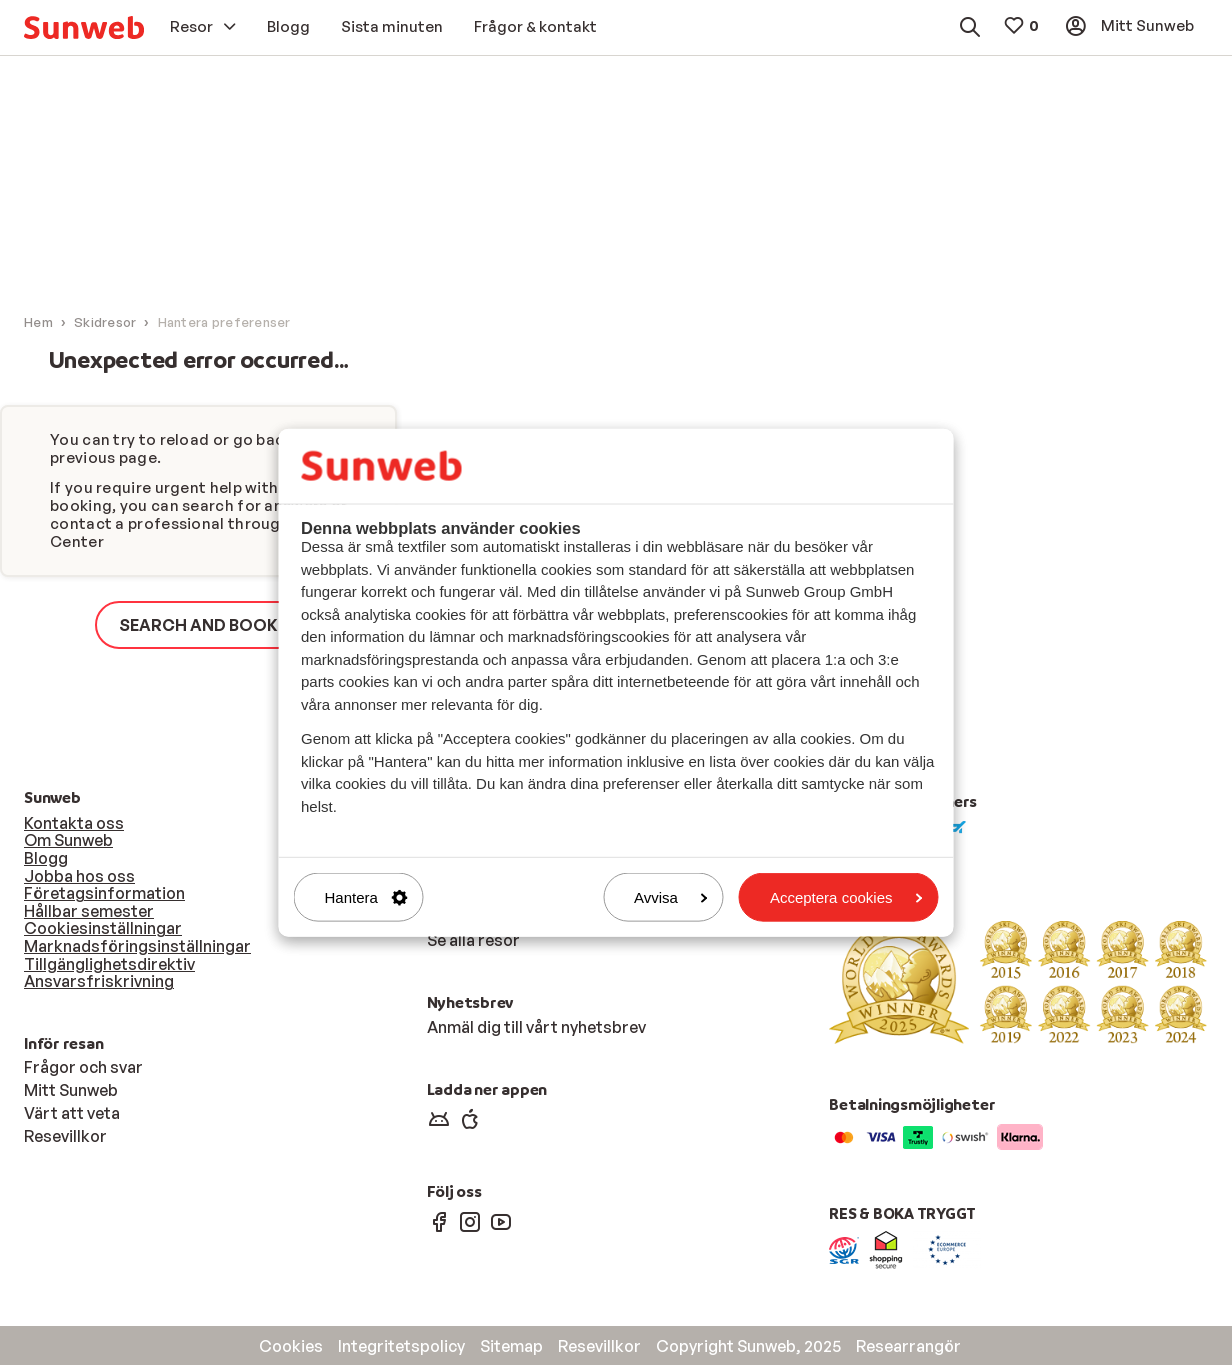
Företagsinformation (104, 893)
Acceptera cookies (846, 897)
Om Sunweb (68, 840)
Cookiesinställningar (103, 928)
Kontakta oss (74, 823)
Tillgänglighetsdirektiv (109, 964)
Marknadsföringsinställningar (137, 946)
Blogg (46, 858)
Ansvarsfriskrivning (99, 981)
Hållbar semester (89, 911)
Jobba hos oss (79, 876)
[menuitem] (84, 27)
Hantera (366, 897)
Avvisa (671, 897)
